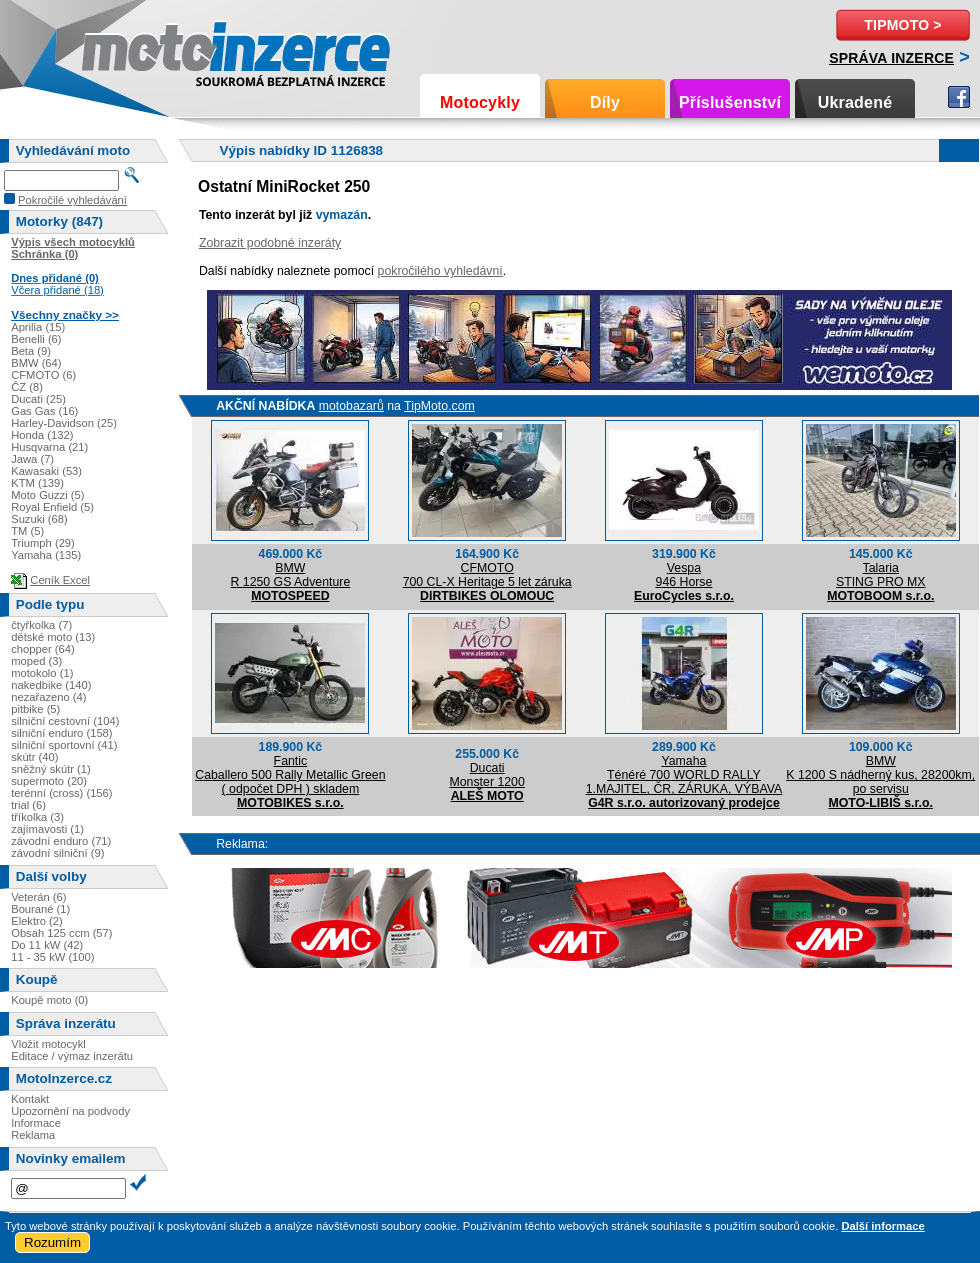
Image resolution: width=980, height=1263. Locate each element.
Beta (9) (31, 351)
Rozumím (52, 1242)
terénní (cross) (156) (61, 793)
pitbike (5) (35, 709)
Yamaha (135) (46, 555)
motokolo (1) (42, 673)
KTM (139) (37, 483)
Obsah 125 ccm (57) (61, 933)
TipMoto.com (439, 406)
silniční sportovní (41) (64, 745)
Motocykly (480, 102)
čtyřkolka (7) (41, 625)
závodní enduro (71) (61, 841)
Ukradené (855, 102)
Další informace (882, 1226)
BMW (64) (36, 363)
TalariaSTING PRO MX (881, 575)
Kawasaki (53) (46, 471)
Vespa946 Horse (684, 575)
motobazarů (351, 406)
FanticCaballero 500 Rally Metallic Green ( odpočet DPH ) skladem (290, 775)
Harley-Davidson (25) (64, 423)
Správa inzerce (891, 58)
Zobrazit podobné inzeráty (270, 243)
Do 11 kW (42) (47, 945)
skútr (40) (34, 757)
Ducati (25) (38, 399)
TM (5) (27, 531)
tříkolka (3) (37, 817)
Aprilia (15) (38, 327)
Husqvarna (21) (49, 447)
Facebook (959, 97)
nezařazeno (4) (48, 697)
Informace (36, 1123)
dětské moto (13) (53, 637)
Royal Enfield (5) (52, 507)
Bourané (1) (40, 909)
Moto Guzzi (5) (47, 495)
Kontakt (30, 1099)
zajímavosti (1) (47, 829)
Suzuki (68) (39, 519)
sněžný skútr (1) (51, 769)
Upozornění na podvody (70, 1111)
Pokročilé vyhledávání (72, 200)
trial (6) (28, 805)
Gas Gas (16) (44, 411)
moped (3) (36, 661)
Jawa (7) (32, 459)
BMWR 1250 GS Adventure (290, 575)
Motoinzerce (124, 49)
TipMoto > (902, 25)
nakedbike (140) (51, 685)
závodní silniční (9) (57, 853)
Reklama (33, 1135)
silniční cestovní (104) (65, 721)
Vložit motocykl (48, 1044)
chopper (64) (42, 649)
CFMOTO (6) (43, 375)
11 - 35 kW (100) (52, 957)
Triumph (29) (43, 543)
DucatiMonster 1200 (487, 775)
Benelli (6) (36, 339)
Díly (605, 102)
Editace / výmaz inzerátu (72, 1056)
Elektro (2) (37, 921)
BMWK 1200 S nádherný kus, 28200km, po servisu (880, 775)
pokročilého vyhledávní (440, 271)
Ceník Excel (60, 580)
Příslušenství (730, 102)
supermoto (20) (49, 781)
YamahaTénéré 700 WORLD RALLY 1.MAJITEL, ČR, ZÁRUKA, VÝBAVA (684, 775)
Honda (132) (42, 435)
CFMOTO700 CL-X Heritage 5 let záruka (487, 575)
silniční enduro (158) (61, 733)
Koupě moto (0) (49, 1000)
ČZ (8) (27, 387)
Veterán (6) (38, 897)
